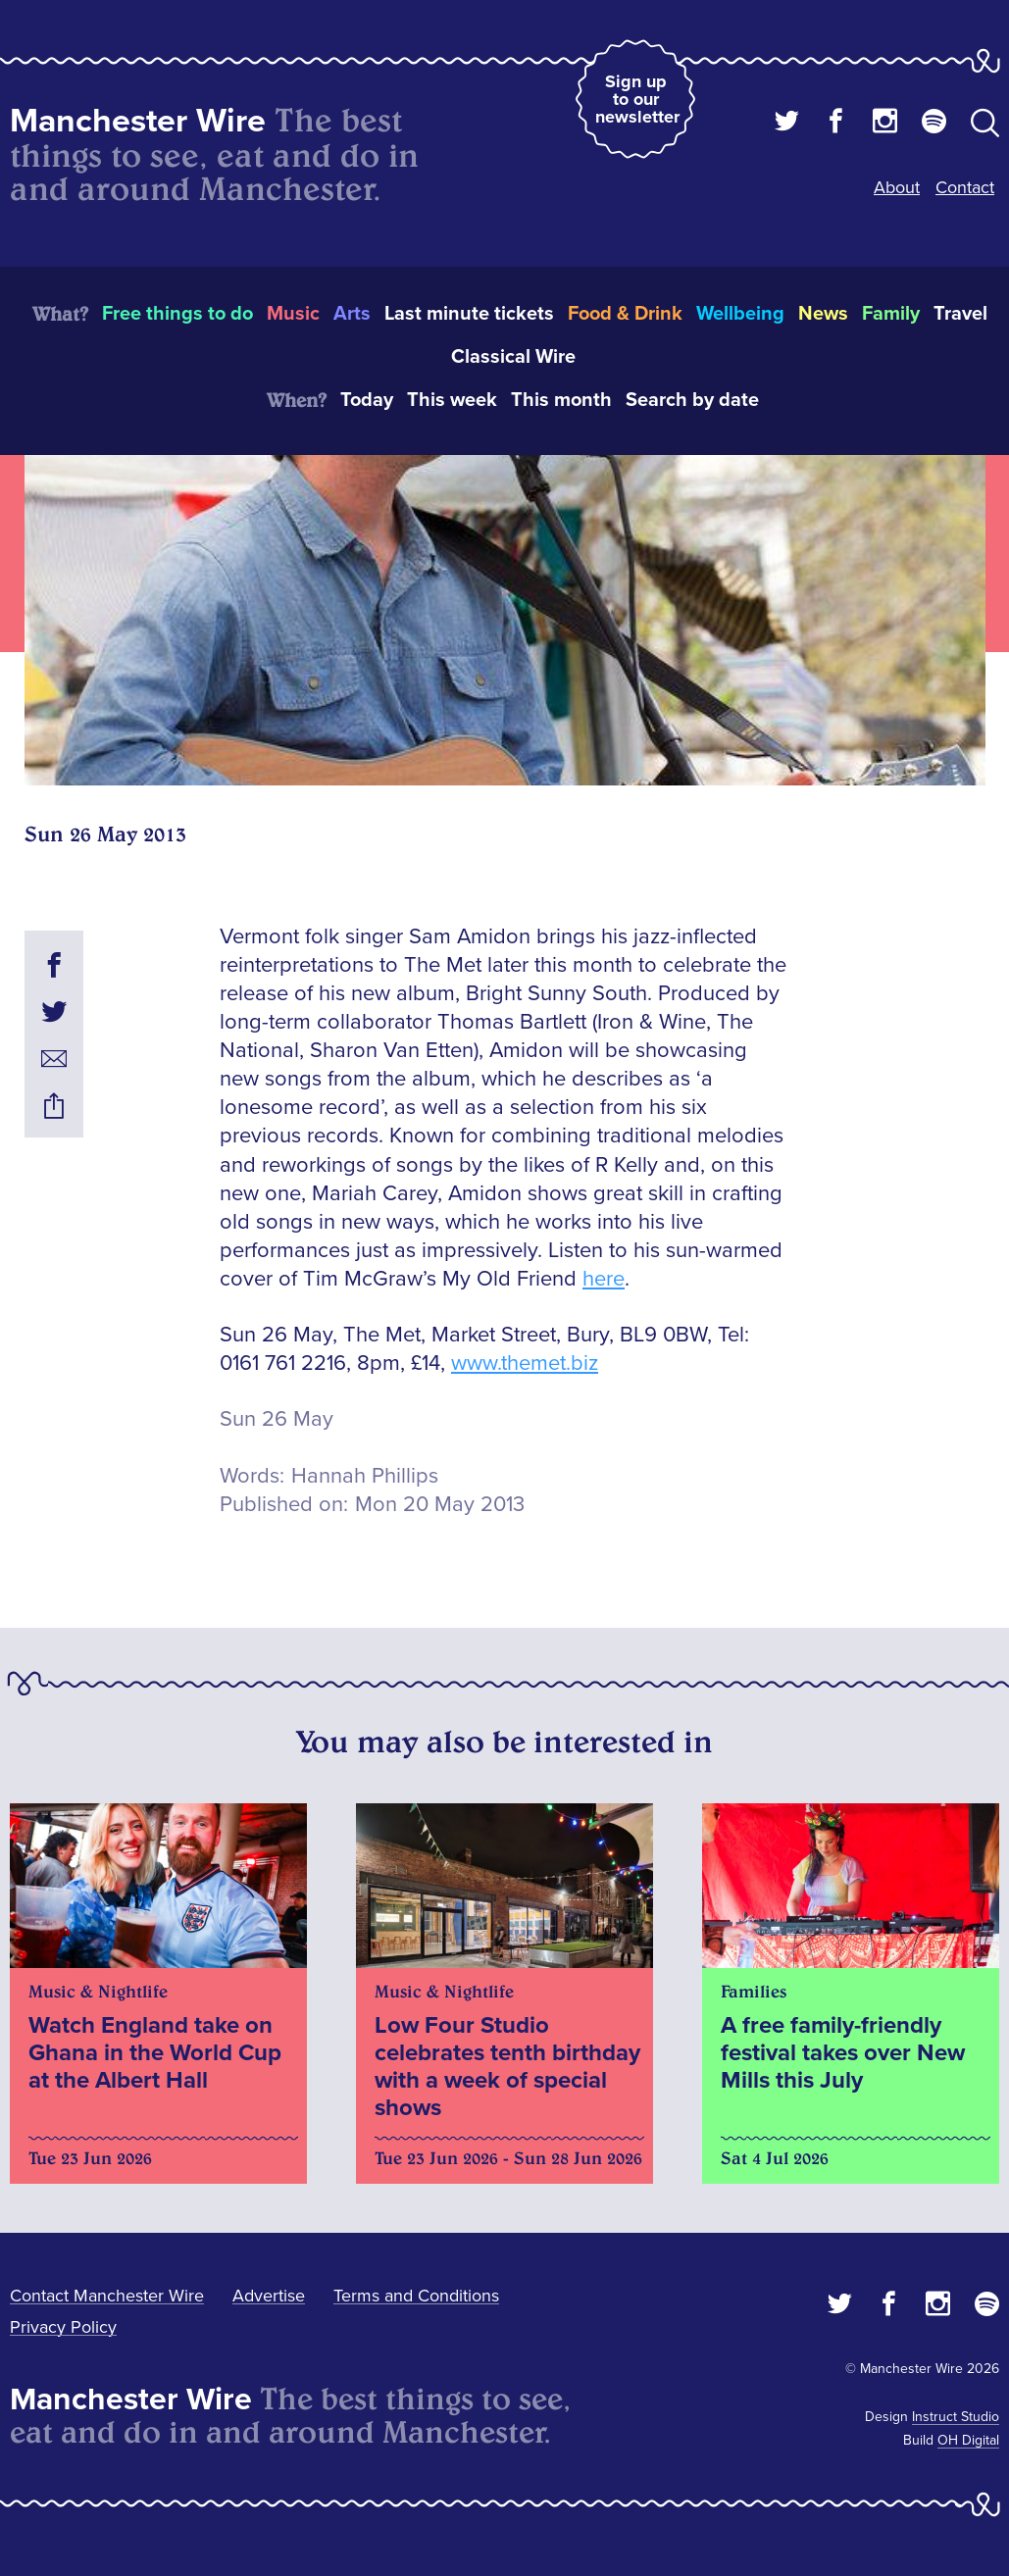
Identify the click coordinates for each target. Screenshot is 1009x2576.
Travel (960, 314)
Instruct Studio (955, 2416)
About (897, 187)
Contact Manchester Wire (107, 2295)
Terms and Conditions (416, 2295)
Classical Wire (513, 357)
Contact (964, 187)
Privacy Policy (63, 2327)
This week (452, 400)
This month (561, 400)
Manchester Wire (138, 121)
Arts (352, 314)
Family (891, 314)
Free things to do (177, 314)
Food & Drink (625, 314)
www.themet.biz (524, 1363)
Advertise (268, 2295)
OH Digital (968, 2440)
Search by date (692, 400)
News (823, 314)
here (603, 1279)
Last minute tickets (469, 314)
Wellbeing (740, 314)
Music (293, 314)
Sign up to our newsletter (637, 99)
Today (366, 400)
